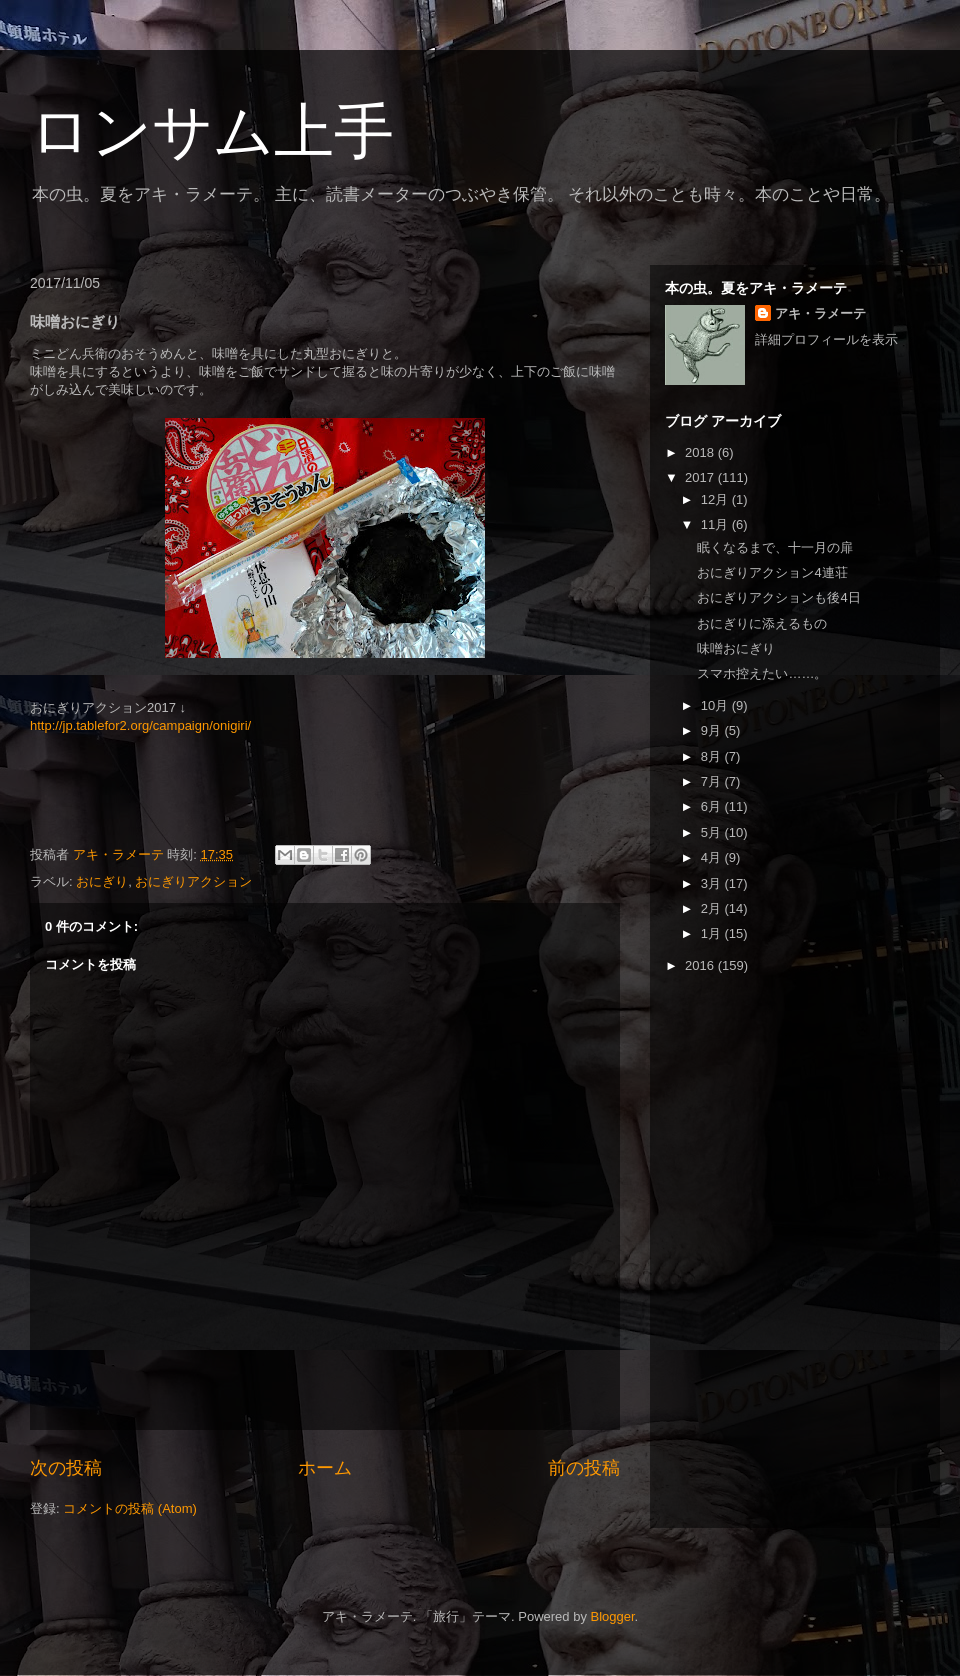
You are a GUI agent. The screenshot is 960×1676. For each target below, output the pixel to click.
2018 (701, 452)
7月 (713, 781)
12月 (716, 499)
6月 (713, 806)
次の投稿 (66, 1468)
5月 (713, 832)
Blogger (613, 1616)
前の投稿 (584, 1468)
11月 (716, 524)
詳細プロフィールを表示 (826, 339)
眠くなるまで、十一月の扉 (775, 547)
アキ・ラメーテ (820, 313)
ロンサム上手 (212, 131)
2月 (713, 908)
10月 (716, 705)
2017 (701, 477)
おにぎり (102, 881)
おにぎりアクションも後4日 (778, 597)
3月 (713, 883)
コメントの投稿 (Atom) (130, 1508)
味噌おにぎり (736, 648)
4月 (713, 857)
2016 (701, 965)
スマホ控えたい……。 (762, 673)
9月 (713, 730)
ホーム (325, 1468)
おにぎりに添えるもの (762, 623)
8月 (713, 756)
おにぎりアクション (193, 881)
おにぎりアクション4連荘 (772, 572)
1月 (713, 933)
